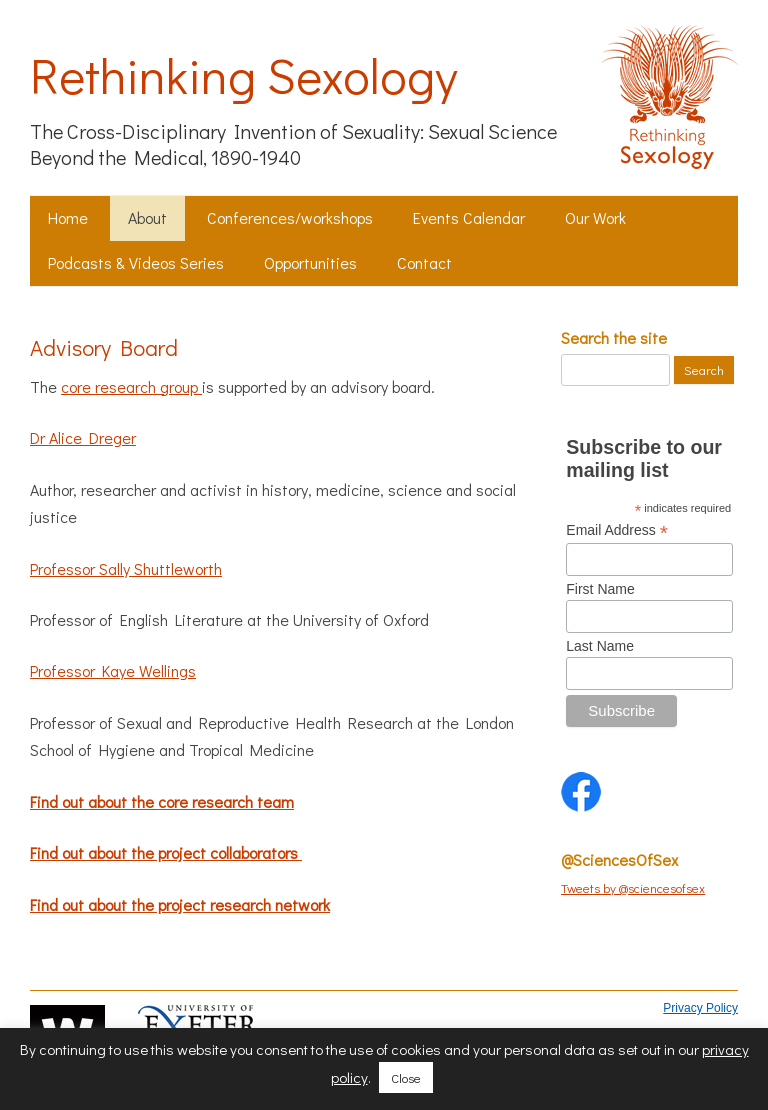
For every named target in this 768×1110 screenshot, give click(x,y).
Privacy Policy (700, 1008)
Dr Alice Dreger (83, 437)
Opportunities (310, 262)
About (147, 217)
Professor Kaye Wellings (113, 670)
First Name (600, 589)
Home (68, 217)
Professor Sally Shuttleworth (126, 568)
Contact (424, 262)
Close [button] (406, 1077)
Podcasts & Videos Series (136, 262)
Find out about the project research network (180, 904)
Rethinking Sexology (243, 75)
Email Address (617, 530)
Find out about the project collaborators (166, 852)
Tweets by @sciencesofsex (633, 887)
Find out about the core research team (162, 801)
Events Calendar (469, 217)
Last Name (600, 646)
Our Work (595, 217)
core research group (131, 386)
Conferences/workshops (290, 217)
